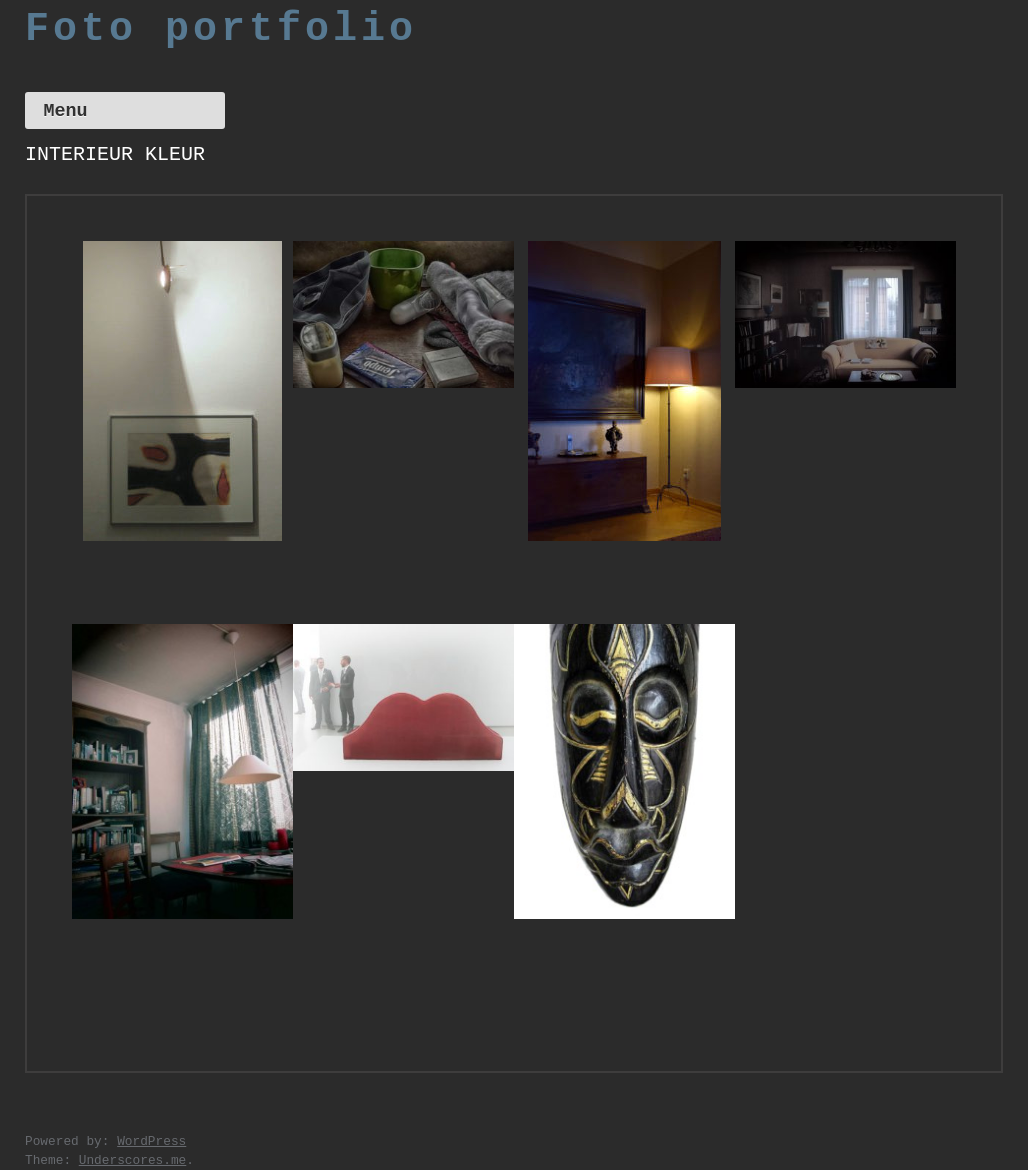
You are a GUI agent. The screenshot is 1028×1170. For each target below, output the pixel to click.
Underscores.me (133, 1160)
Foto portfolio (221, 29)
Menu (65, 111)
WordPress (151, 1141)
